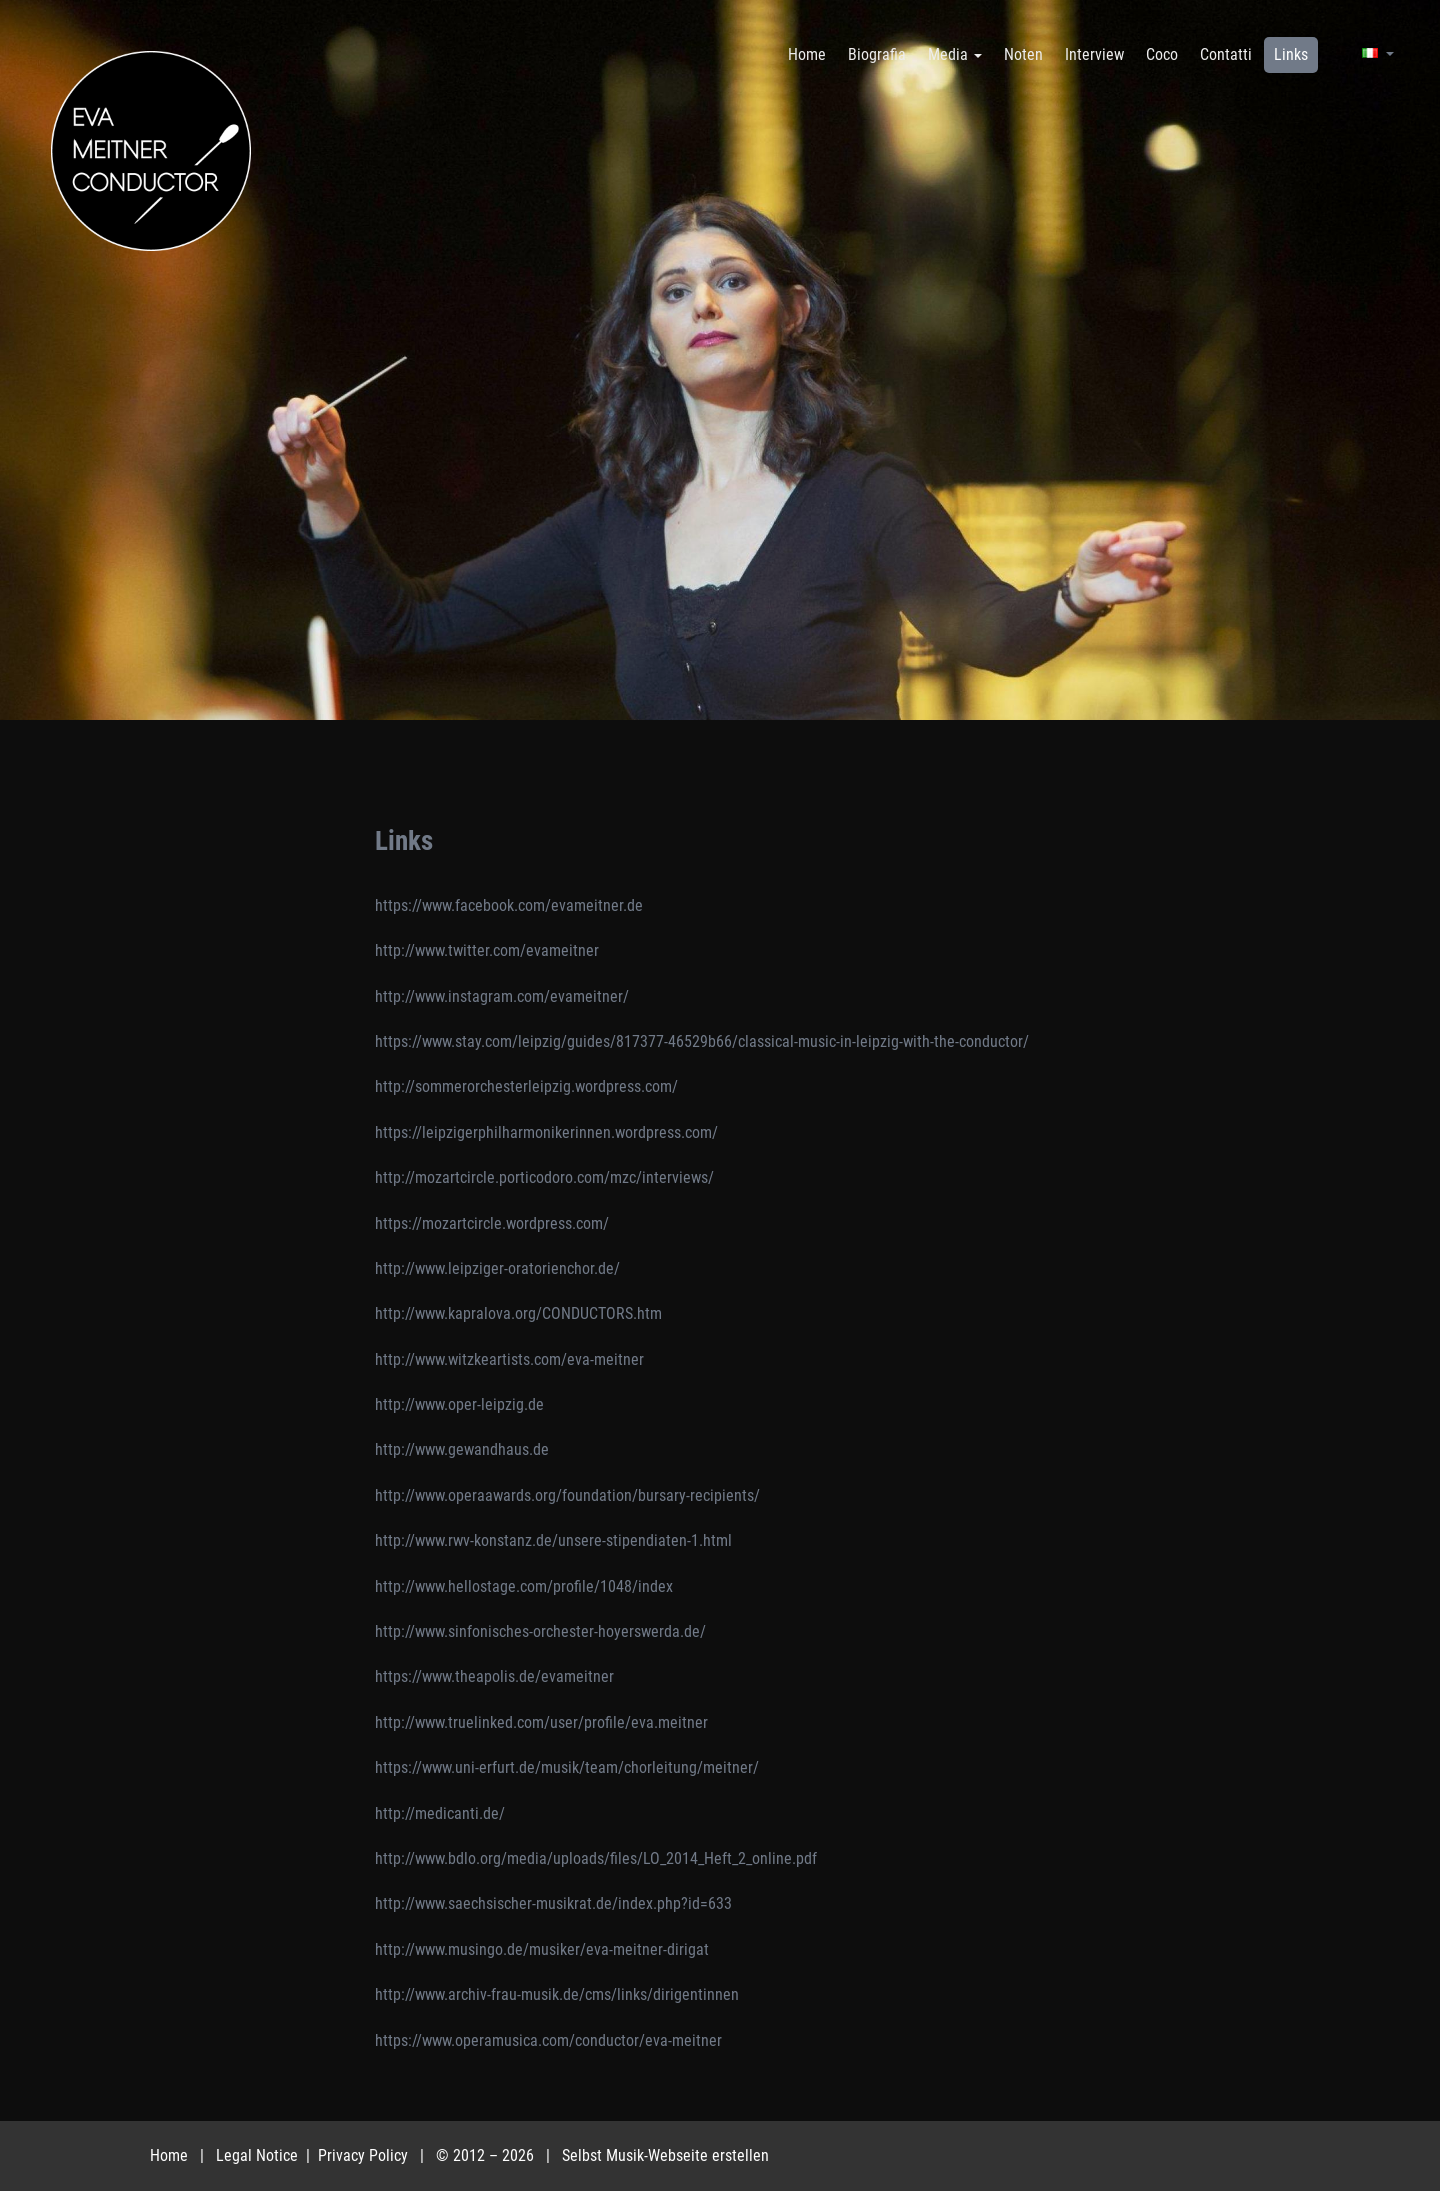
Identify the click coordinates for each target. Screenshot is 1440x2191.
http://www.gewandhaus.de (462, 1449)
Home (169, 2155)
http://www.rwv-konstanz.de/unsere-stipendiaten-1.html (553, 1540)
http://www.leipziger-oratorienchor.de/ (497, 1268)
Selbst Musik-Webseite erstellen (665, 2155)
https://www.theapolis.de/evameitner (494, 1676)
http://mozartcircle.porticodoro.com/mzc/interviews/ (544, 1177)
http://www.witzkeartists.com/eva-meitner (509, 1359)
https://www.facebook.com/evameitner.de (509, 905)
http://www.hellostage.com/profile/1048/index (524, 1586)
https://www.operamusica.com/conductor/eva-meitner (548, 2040)
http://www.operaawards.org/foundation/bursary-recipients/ (567, 1495)
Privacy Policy (365, 2155)
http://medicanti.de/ (440, 1813)
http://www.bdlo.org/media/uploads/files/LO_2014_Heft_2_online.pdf (596, 1858)
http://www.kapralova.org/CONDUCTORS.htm (518, 1313)
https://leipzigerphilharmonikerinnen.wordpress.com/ (546, 1132)
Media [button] (955, 54)
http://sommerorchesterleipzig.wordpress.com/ (526, 1086)
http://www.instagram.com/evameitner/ (502, 996)
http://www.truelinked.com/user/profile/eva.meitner (541, 1722)
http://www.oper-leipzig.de (459, 1404)
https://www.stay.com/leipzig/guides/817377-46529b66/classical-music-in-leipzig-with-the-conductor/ (702, 1041)
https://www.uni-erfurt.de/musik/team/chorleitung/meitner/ (567, 1767)
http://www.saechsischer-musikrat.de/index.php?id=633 (553, 1903)
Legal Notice (259, 2155)
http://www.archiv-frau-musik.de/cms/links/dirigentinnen (557, 1994)
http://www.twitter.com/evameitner (487, 950)
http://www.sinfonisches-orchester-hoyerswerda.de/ (540, 1631)
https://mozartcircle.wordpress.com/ (492, 1223)
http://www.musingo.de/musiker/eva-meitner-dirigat (542, 1949)
